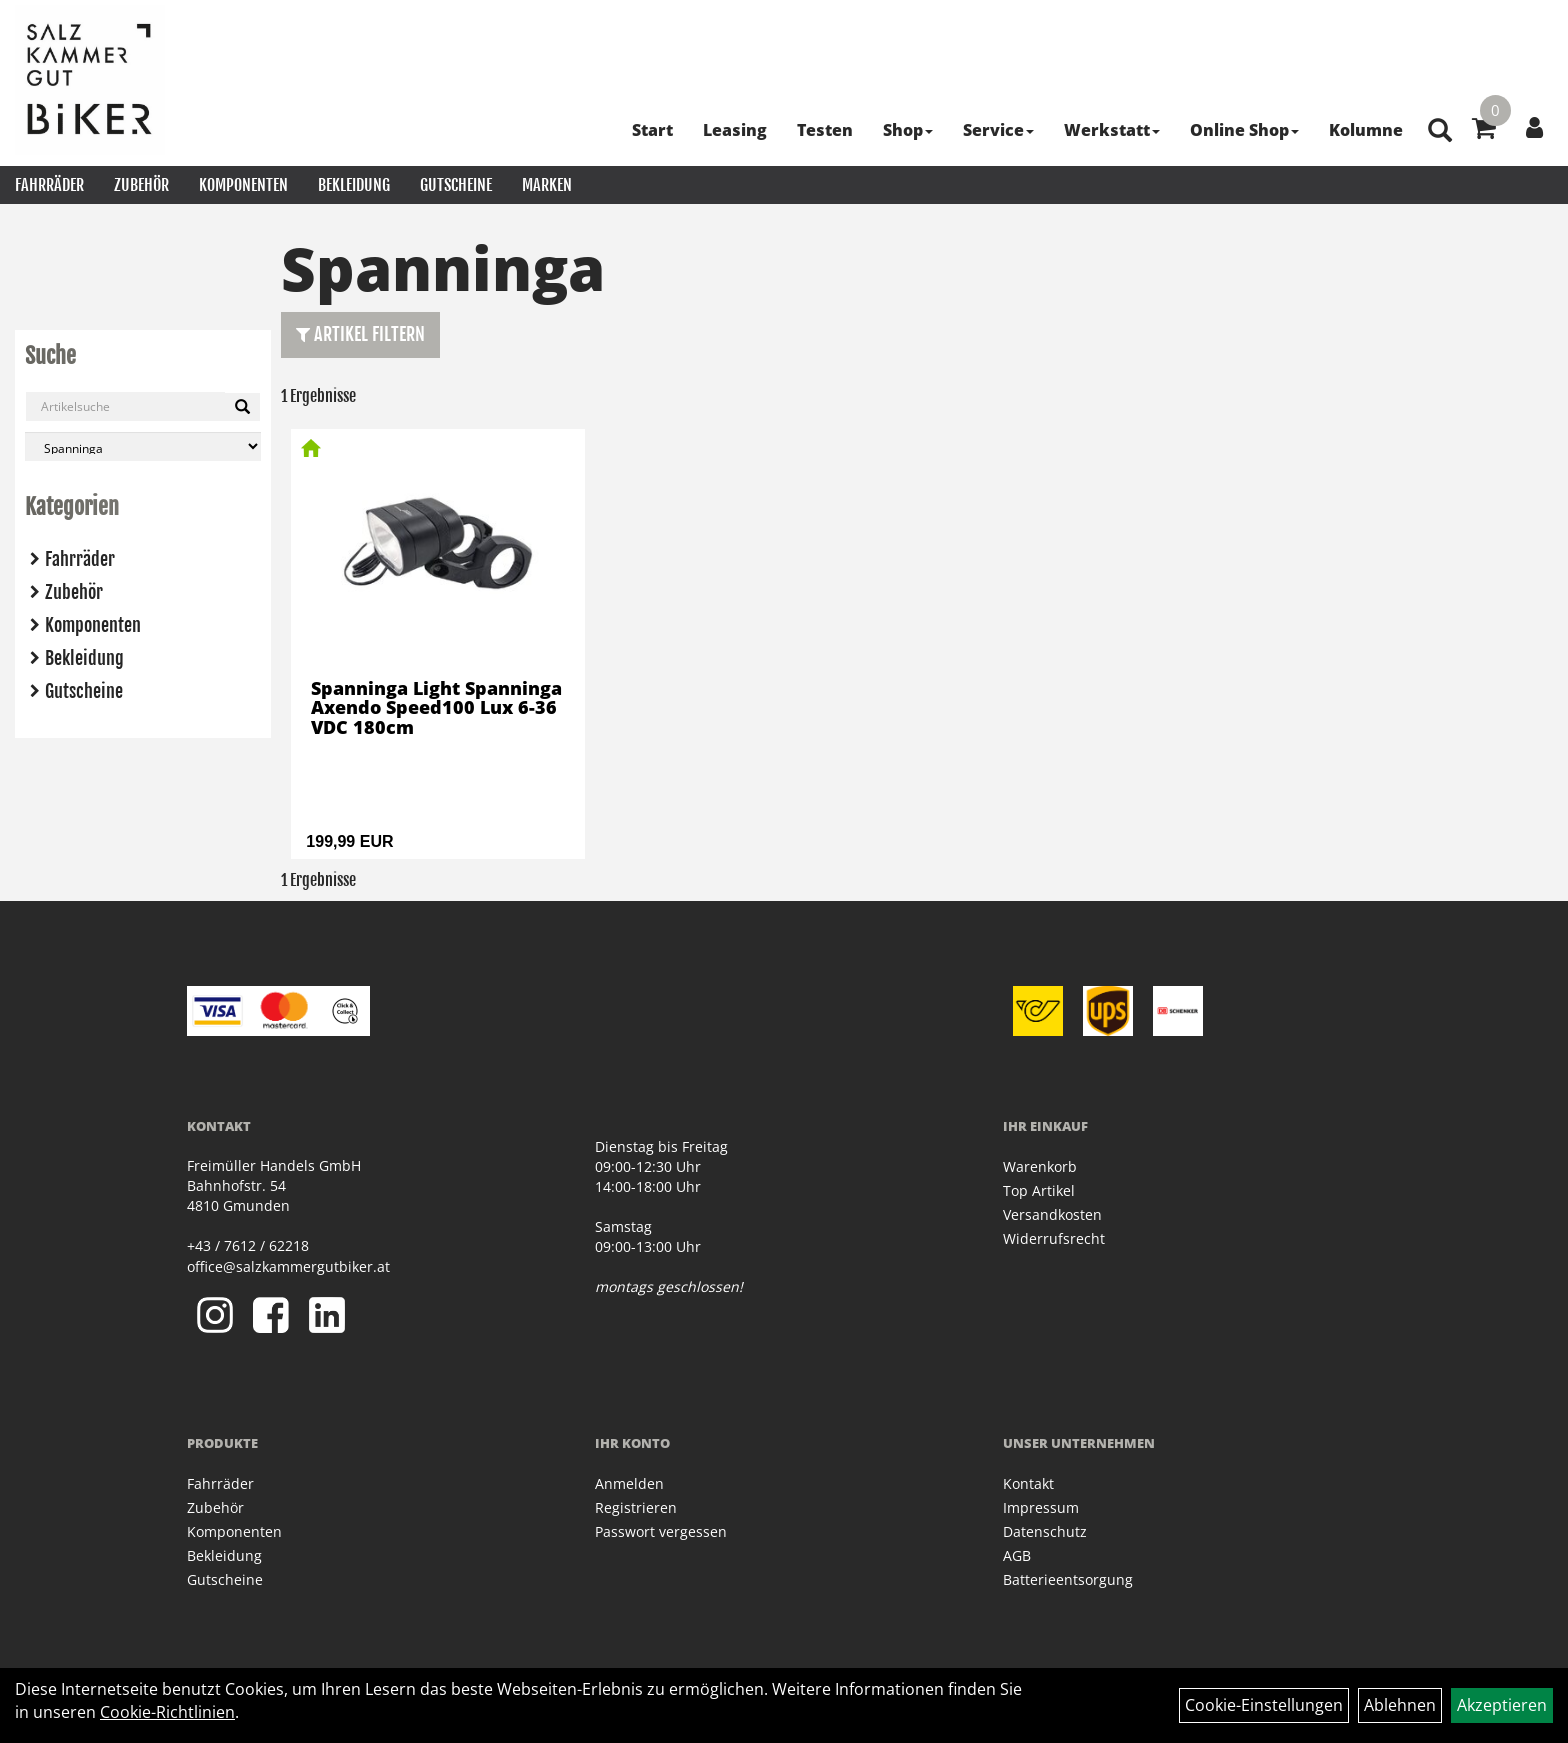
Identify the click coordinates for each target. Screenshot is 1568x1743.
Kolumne (1366, 130)
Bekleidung (354, 185)
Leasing (735, 130)
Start (652, 130)
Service (998, 130)
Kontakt (1028, 1483)
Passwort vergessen (661, 1531)
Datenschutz (1045, 1531)
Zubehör (141, 185)
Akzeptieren (1502, 1705)
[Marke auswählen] (143, 446)
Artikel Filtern (360, 334)
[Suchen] (242, 407)
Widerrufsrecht (1054, 1238)
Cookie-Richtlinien (167, 1712)
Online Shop (1244, 130)
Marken (547, 185)
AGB (1017, 1555)
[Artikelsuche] (1440, 131)
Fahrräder (49, 185)
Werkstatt (1112, 130)
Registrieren (636, 1507)
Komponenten (243, 185)
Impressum (1041, 1507)
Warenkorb (1040, 1166)
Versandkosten (1052, 1214)
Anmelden (629, 1483)
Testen (825, 130)
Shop (908, 130)
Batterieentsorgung (1068, 1579)
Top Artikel (1039, 1190)
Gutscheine (456, 185)
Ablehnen (1400, 1705)
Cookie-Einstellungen (1264, 1705)
